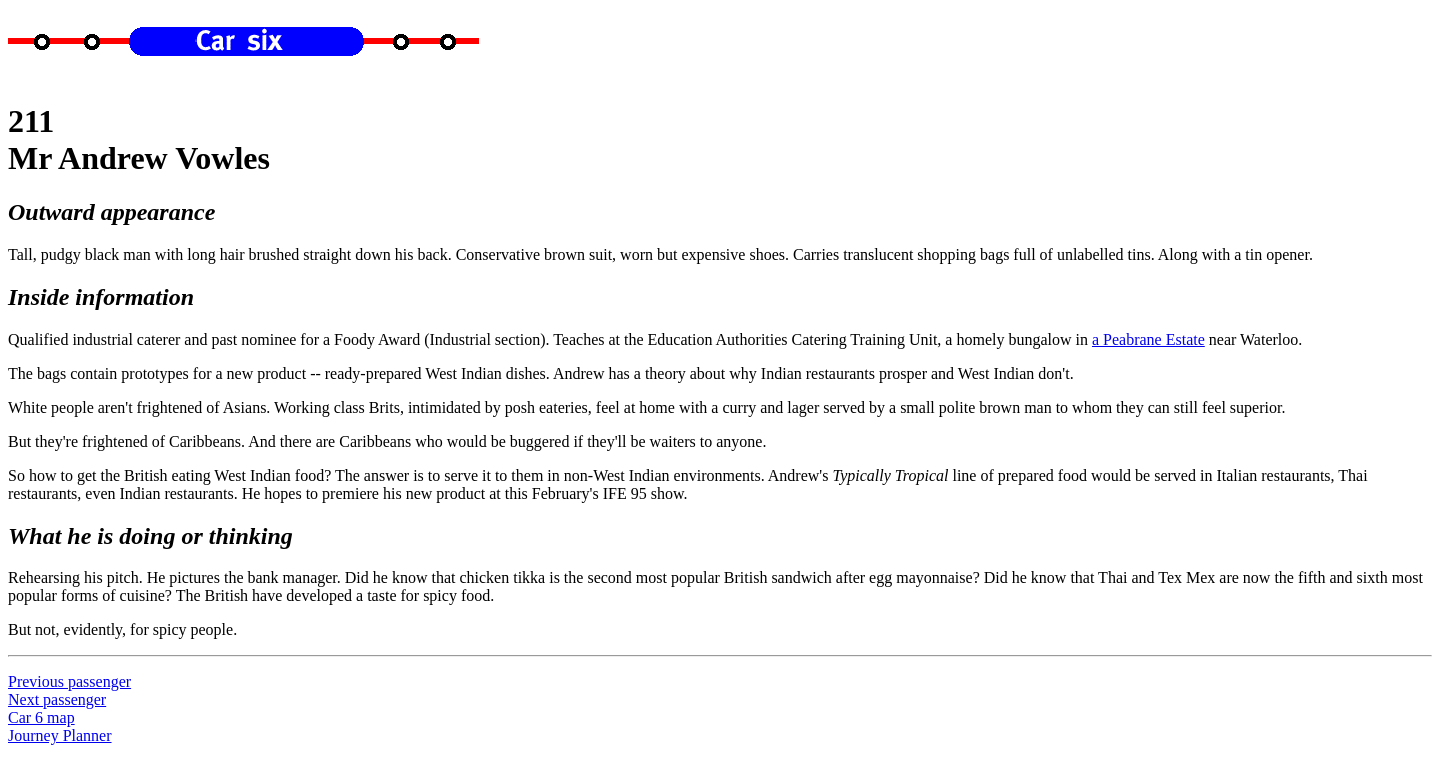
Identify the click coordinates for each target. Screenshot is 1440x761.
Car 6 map (41, 717)
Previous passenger (69, 681)
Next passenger (57, 699)
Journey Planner (60, 735)
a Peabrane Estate (1148, 339)
